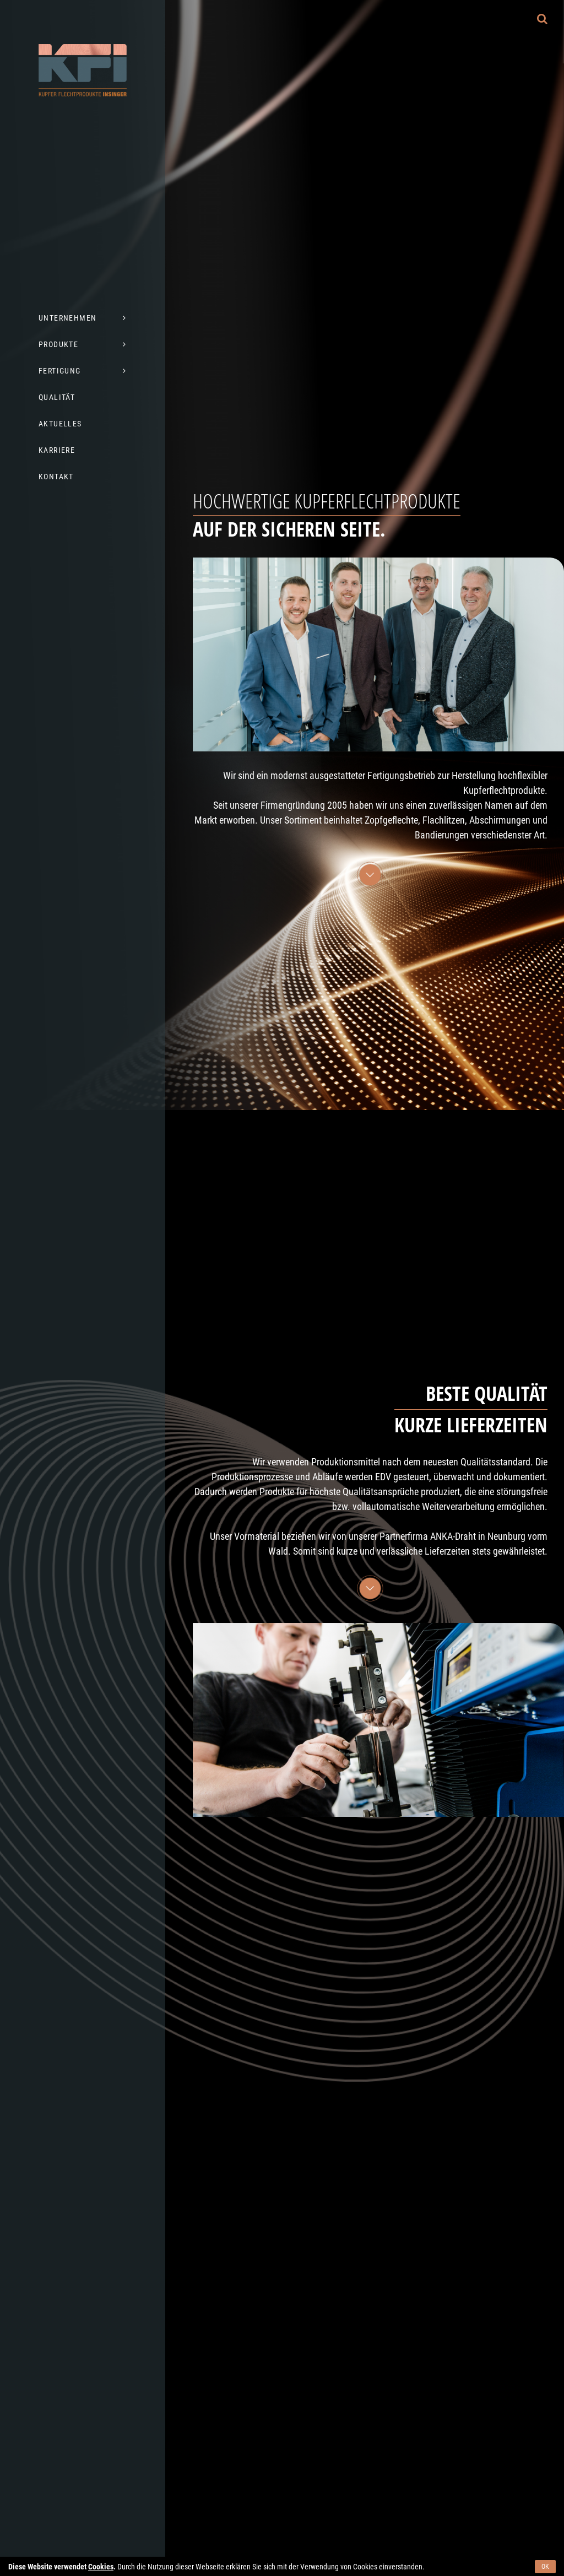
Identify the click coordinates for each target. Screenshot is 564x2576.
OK (545, 2566)
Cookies (100, 2566)
